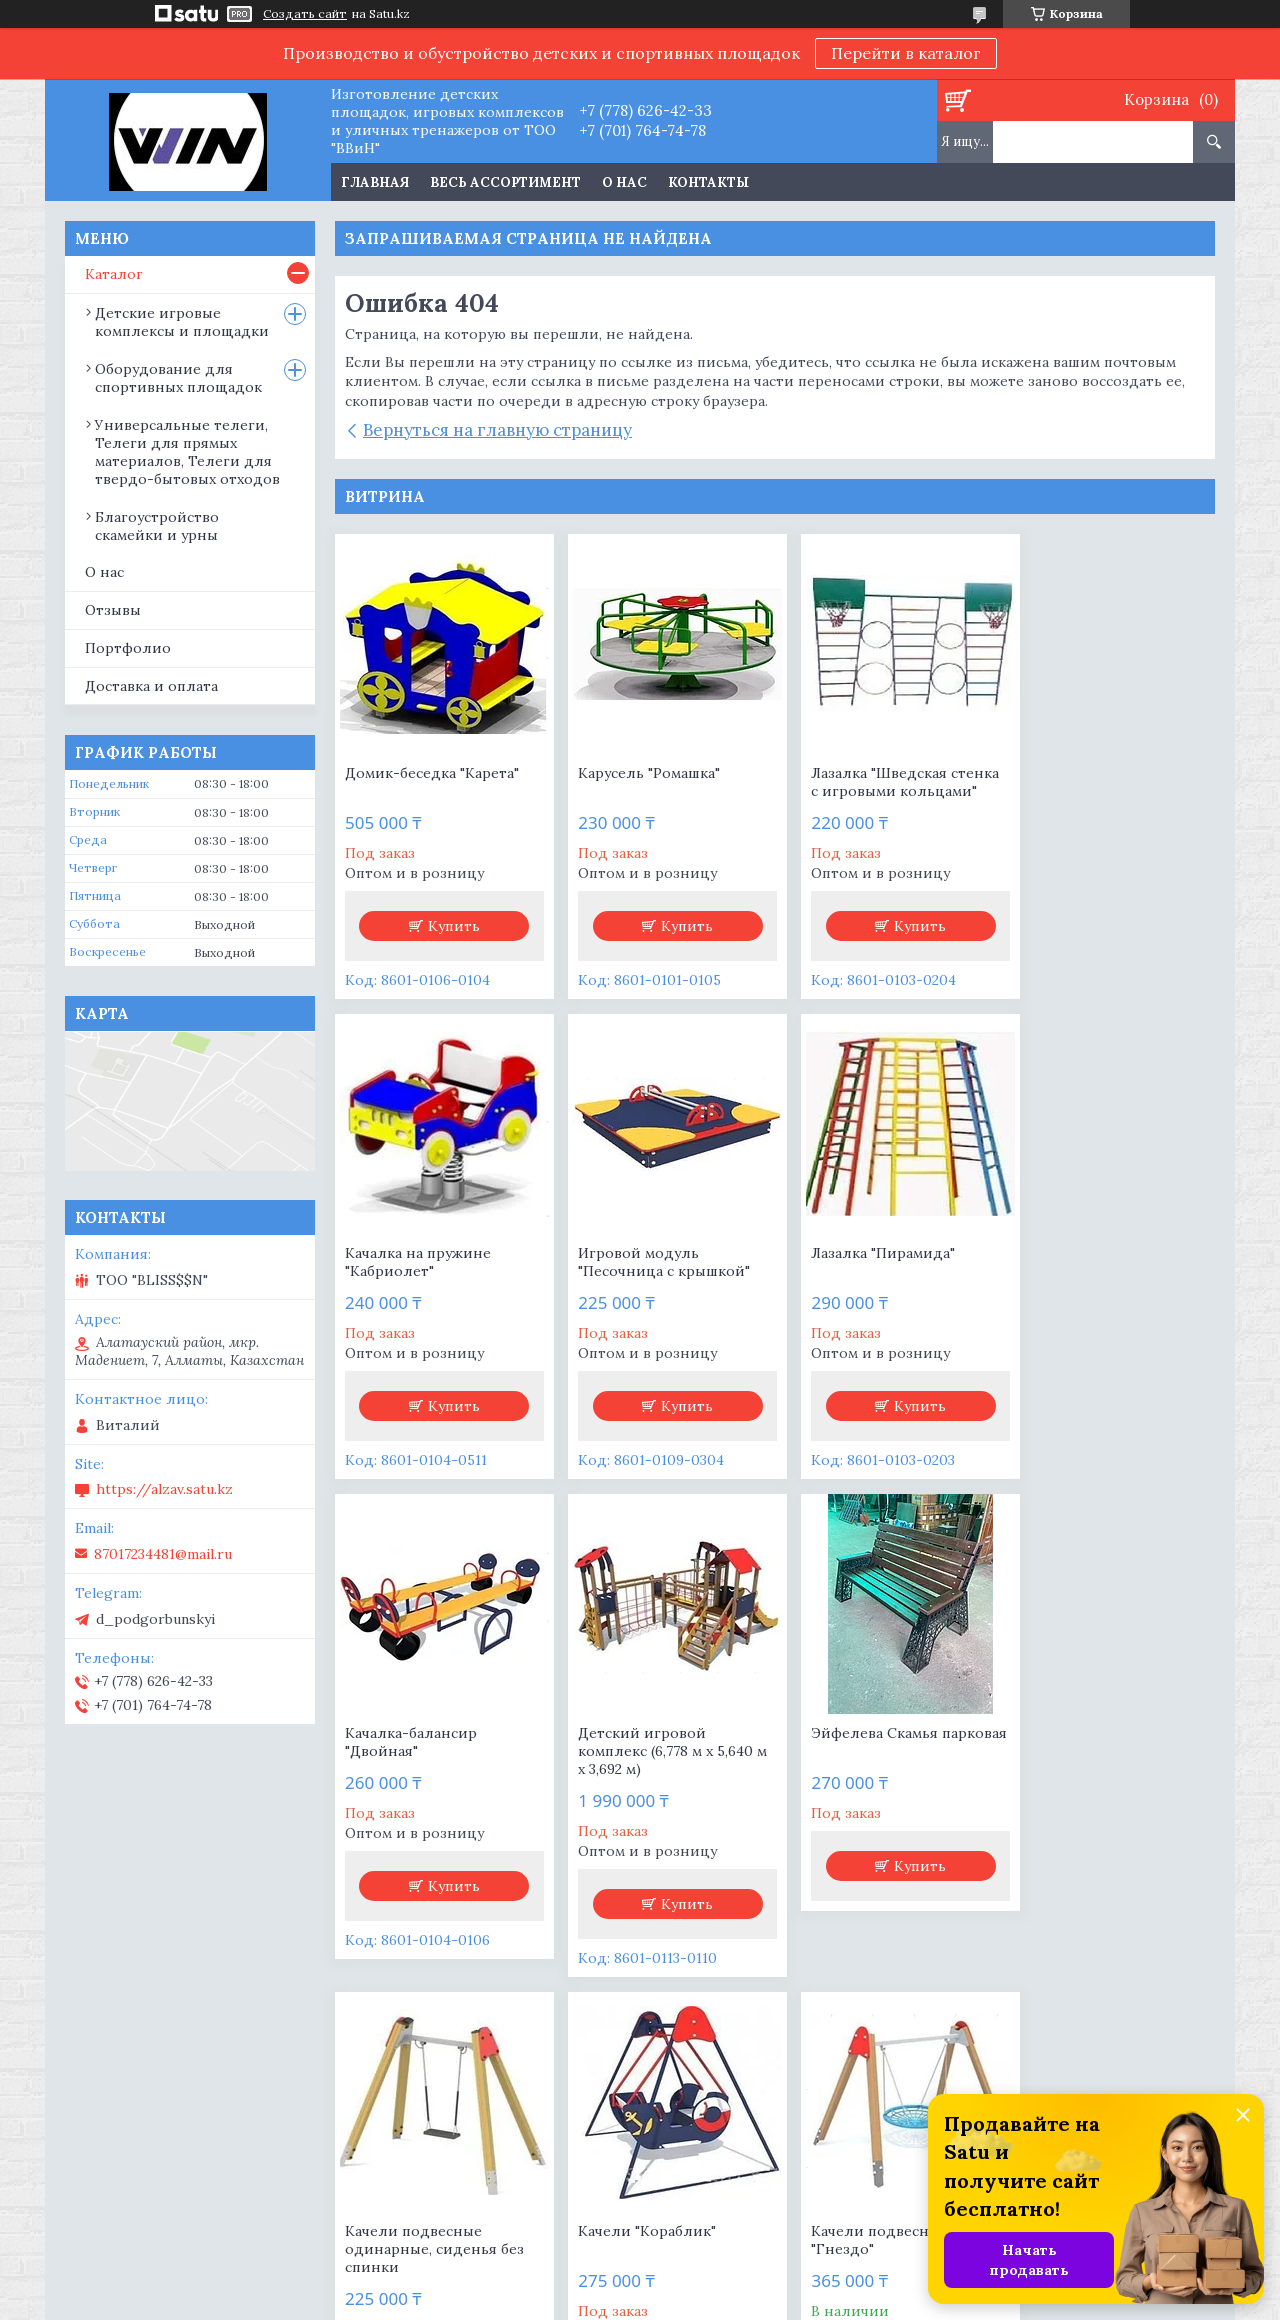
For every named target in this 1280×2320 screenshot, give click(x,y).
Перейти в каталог (906, 53)
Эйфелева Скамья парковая (408, 1760)
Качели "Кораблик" (861, 1751)
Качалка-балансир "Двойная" (858, 1262)
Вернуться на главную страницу (497, 430)
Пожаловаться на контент (694, 2300)
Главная (375, 182)
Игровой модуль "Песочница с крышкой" (431, 1262)
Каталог (114, 274)
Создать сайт (305, 14)
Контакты (708, 182)
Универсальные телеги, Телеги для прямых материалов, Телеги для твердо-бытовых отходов (187, 452)
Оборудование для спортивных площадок (178, 378)
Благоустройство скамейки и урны (157, 526)
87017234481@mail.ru (163, 1554)
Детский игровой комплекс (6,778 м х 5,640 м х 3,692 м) (1103, 1271)
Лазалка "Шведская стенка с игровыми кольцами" (886, 782)
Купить (450, 926)
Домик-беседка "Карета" (432, 773)
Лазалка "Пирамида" (641, 1253)
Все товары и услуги (768, 2022)
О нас (624, 182)
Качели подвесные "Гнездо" (1084, 1760)
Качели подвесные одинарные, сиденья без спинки (658, 1769)
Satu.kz (733, 2282)
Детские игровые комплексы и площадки (182, 322)
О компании (414, 2162)
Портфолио (128, 648)
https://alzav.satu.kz (164, 1489)
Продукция (116, 2162)
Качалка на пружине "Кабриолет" (1089, 782)
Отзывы (113, 610)
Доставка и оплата (151, 686)
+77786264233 (709, 2162)
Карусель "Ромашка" (640, 773)
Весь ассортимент (505, 182)
